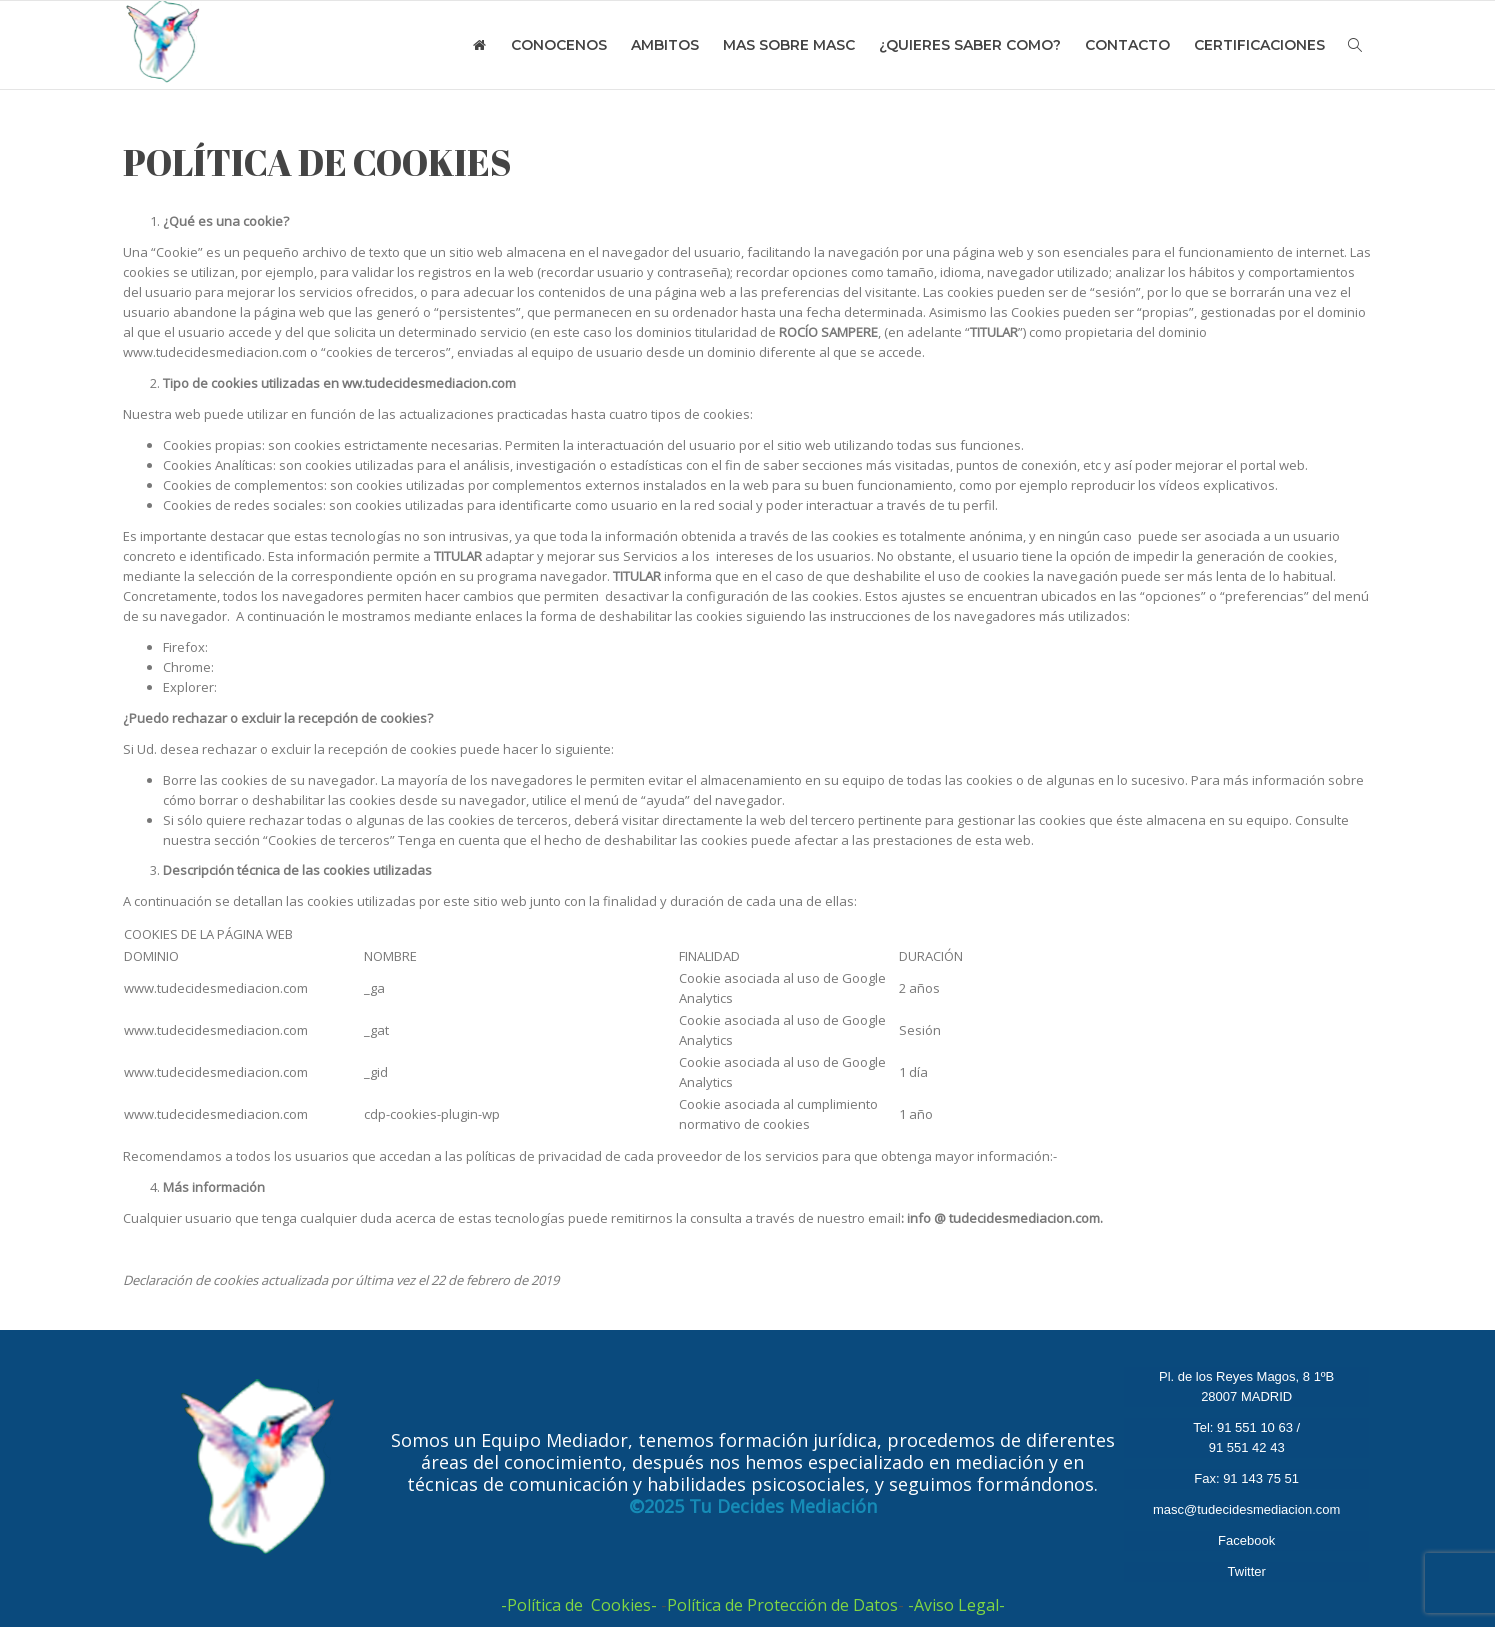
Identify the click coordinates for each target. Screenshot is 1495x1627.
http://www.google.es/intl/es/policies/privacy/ (1198, 1156)
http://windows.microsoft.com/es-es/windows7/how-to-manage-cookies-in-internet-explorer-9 (505, 687)
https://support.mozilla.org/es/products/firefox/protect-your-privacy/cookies (444, 647)
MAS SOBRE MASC (789, 45)
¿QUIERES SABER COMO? (970, 45)
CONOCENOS (559, 45)
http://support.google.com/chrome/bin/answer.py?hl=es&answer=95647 (435, 667)
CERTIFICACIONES (1259, 45)
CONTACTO (1127, 45)
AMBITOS (665, 45)
